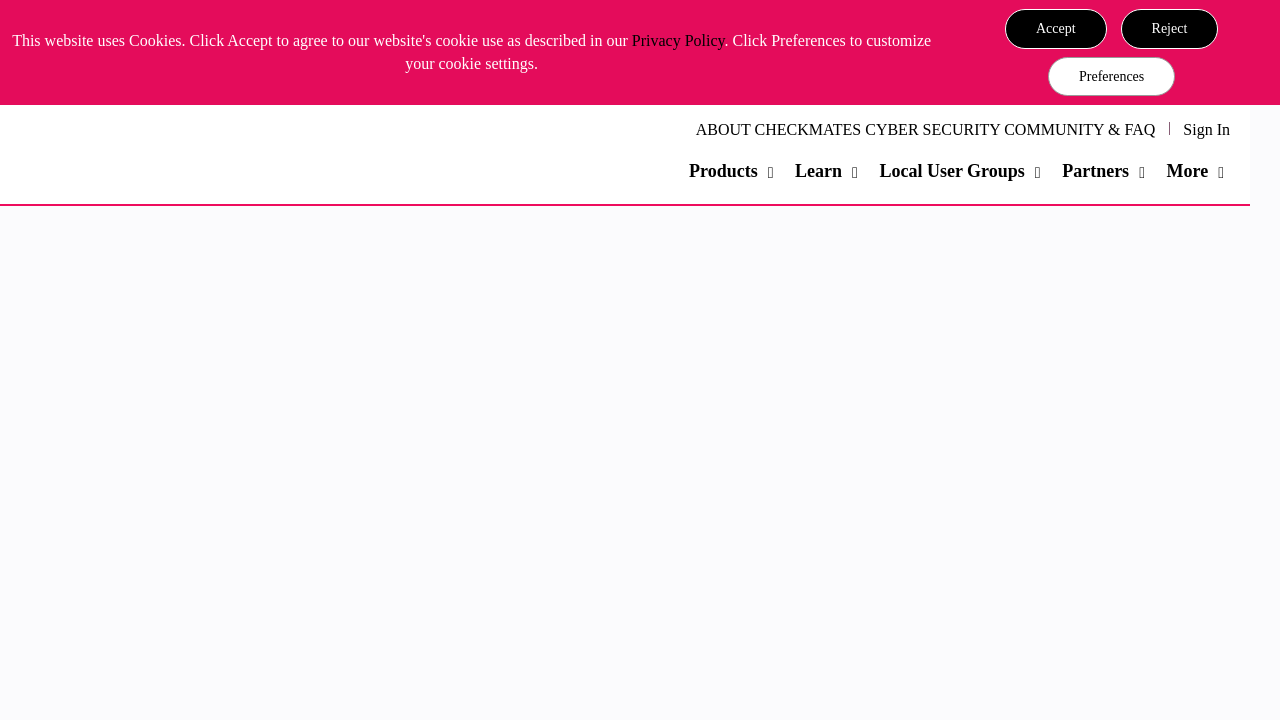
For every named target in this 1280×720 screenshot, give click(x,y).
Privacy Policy (678, 40)
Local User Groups (951, 171)
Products (723, 171)
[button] (1056, 29)
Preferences (1111, 76)
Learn (818, 171)
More (1187, 171)
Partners (1095, 171)
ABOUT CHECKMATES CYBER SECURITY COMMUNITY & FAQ (926, 129)
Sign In (1206, 129)
